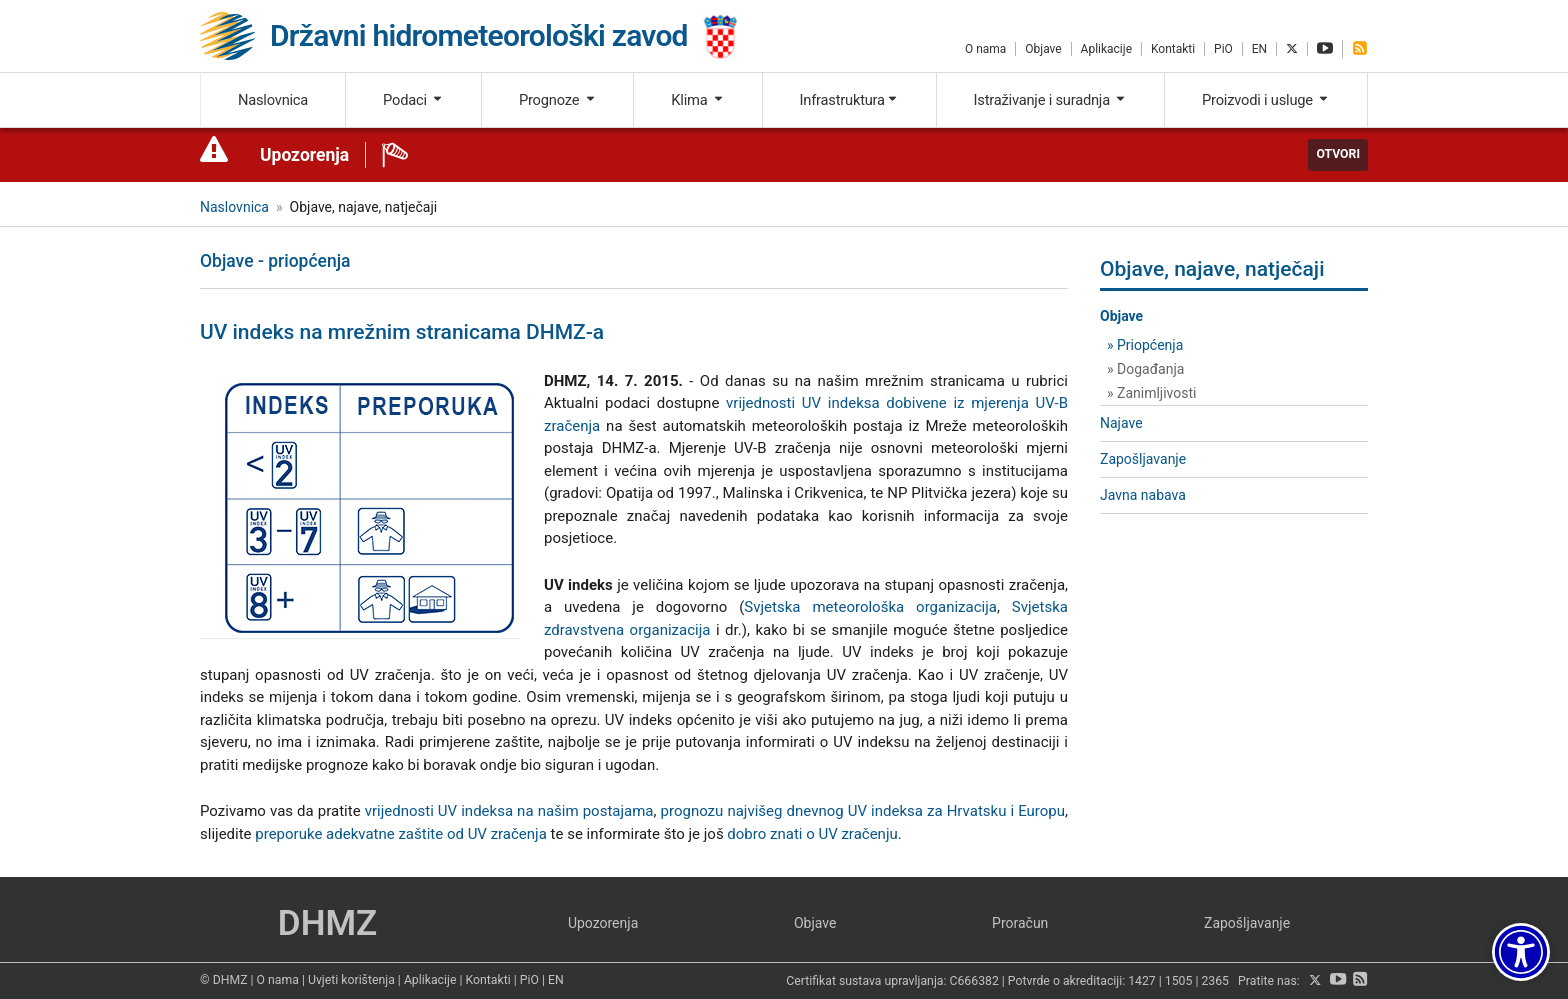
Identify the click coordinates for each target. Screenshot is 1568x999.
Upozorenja (304, 155)
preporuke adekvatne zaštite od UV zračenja (401, 834)
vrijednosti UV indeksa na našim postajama (509, 811)
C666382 (974, 981)
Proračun (1020, 923)
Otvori (1338, 154)
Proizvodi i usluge (1266, 100)
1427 (1142, 981)
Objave (1043, 49)
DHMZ (327, 923)
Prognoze (558, 100)
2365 (1215, 981)
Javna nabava (1143, 495)
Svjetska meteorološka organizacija (870, 607)
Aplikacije (1106, 49)
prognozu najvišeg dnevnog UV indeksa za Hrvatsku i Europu (863, 811)
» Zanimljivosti (1151, 393)
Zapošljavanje (1143, 459)
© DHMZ (223, 980)
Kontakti (1173, 49)
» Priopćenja (1145, 345)
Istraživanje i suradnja (1051, 100)
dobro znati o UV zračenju (812, 834)
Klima (697, 100)
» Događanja (1145, 369)
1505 (1179, 981)
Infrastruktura (849, 100)
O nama (985, 49)
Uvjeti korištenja (351, 980)
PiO (1223, 49)
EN (1259, 49)
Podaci (413, 100)
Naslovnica (273, 100)
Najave (1121, 423)
